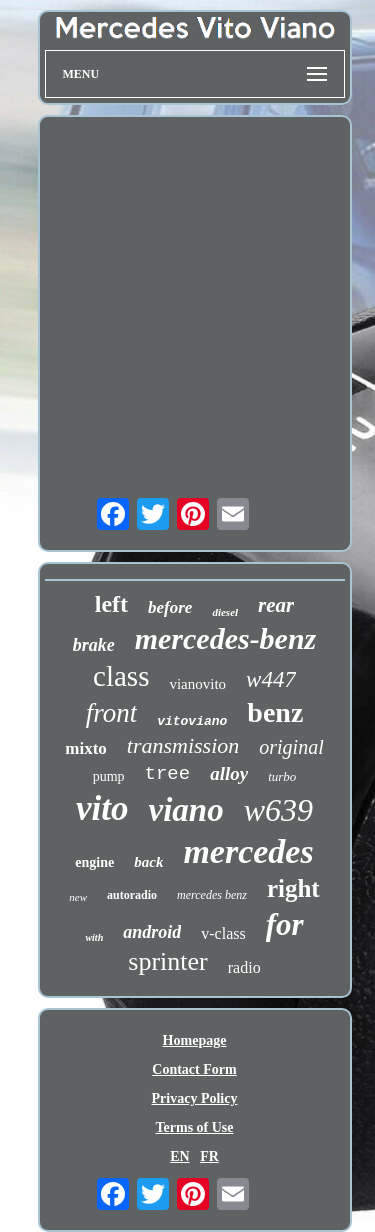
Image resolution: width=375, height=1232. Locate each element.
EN (179, 1156)
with (94, 937)
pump (109, 776)
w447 (271, 679)
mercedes (248, 851)
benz (275, 712)
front (112, 713)
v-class (223, 933)
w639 (278, 810)
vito (102, 808)
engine (94, 862)
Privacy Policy (195, 1098)
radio (244, 967)
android (152, 932)
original (291, 747)
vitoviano (192, 721)
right (293, 888)
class (121, 676)
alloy (229, 773)
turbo (282, 776)
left (111, 604)
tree (168, 774)
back (148, 862)
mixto (86, 748)
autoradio (132, 895)
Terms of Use (194, 1127)
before (170, 607)
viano (185, 810)
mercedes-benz (226, 638)
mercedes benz (212, 895)
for (285, 924)
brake (94, 645)
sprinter (167, 961)
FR (209, 1156)
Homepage (195, 1040)
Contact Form (194, 1069)
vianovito (197, 684)
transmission (183, 745)
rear (276, 605)
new (78, 897)
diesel (225, 612)
